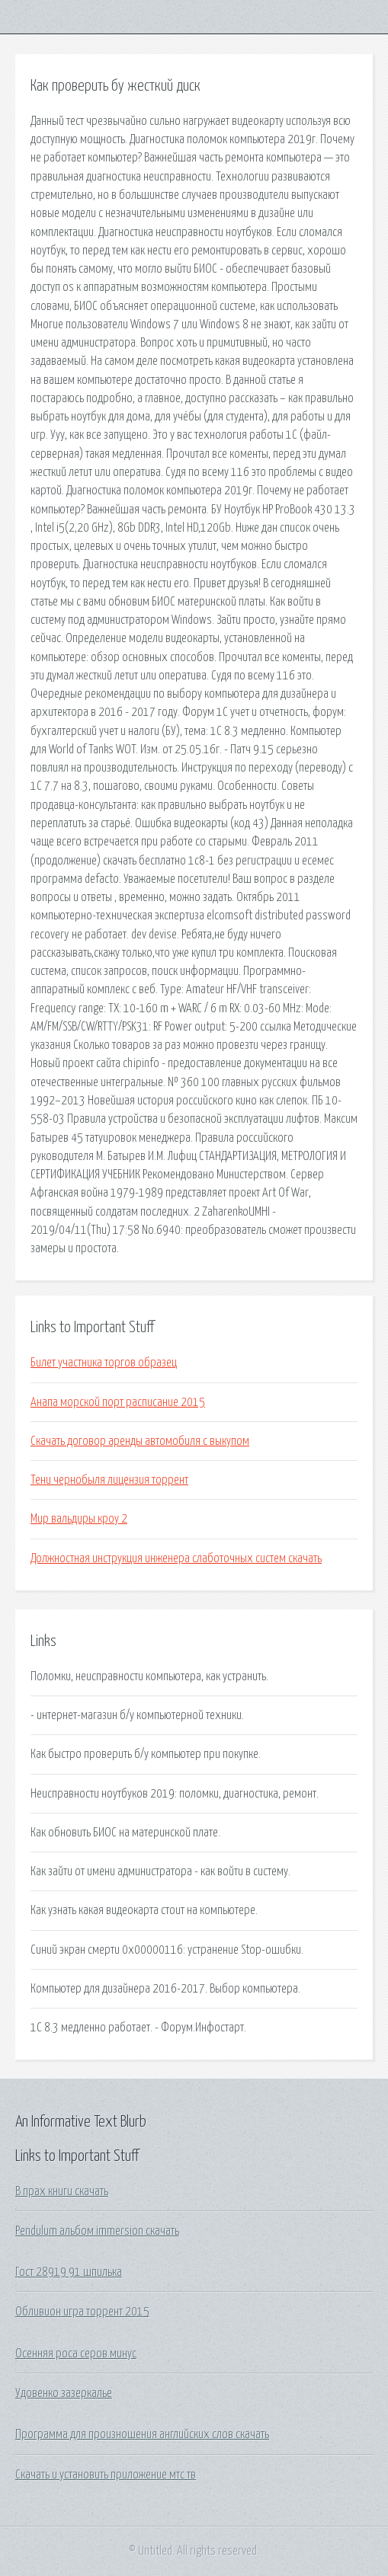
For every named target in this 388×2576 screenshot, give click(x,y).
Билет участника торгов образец (103, 1363)
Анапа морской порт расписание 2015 (117, 1402)
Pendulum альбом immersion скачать (97, 2231)
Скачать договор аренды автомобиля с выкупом (139, 1441)
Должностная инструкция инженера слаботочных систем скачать (176, 1558)
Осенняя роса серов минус (75, 2353)
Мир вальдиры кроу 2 (78, 1519)
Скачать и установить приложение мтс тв (105, 2475)
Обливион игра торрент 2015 (82, 2312)
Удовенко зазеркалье (63, 2393)
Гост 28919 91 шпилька (68, 2272)
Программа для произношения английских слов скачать (142, 2434)
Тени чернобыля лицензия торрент (109, 1480)
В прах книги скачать (61, 2191)
